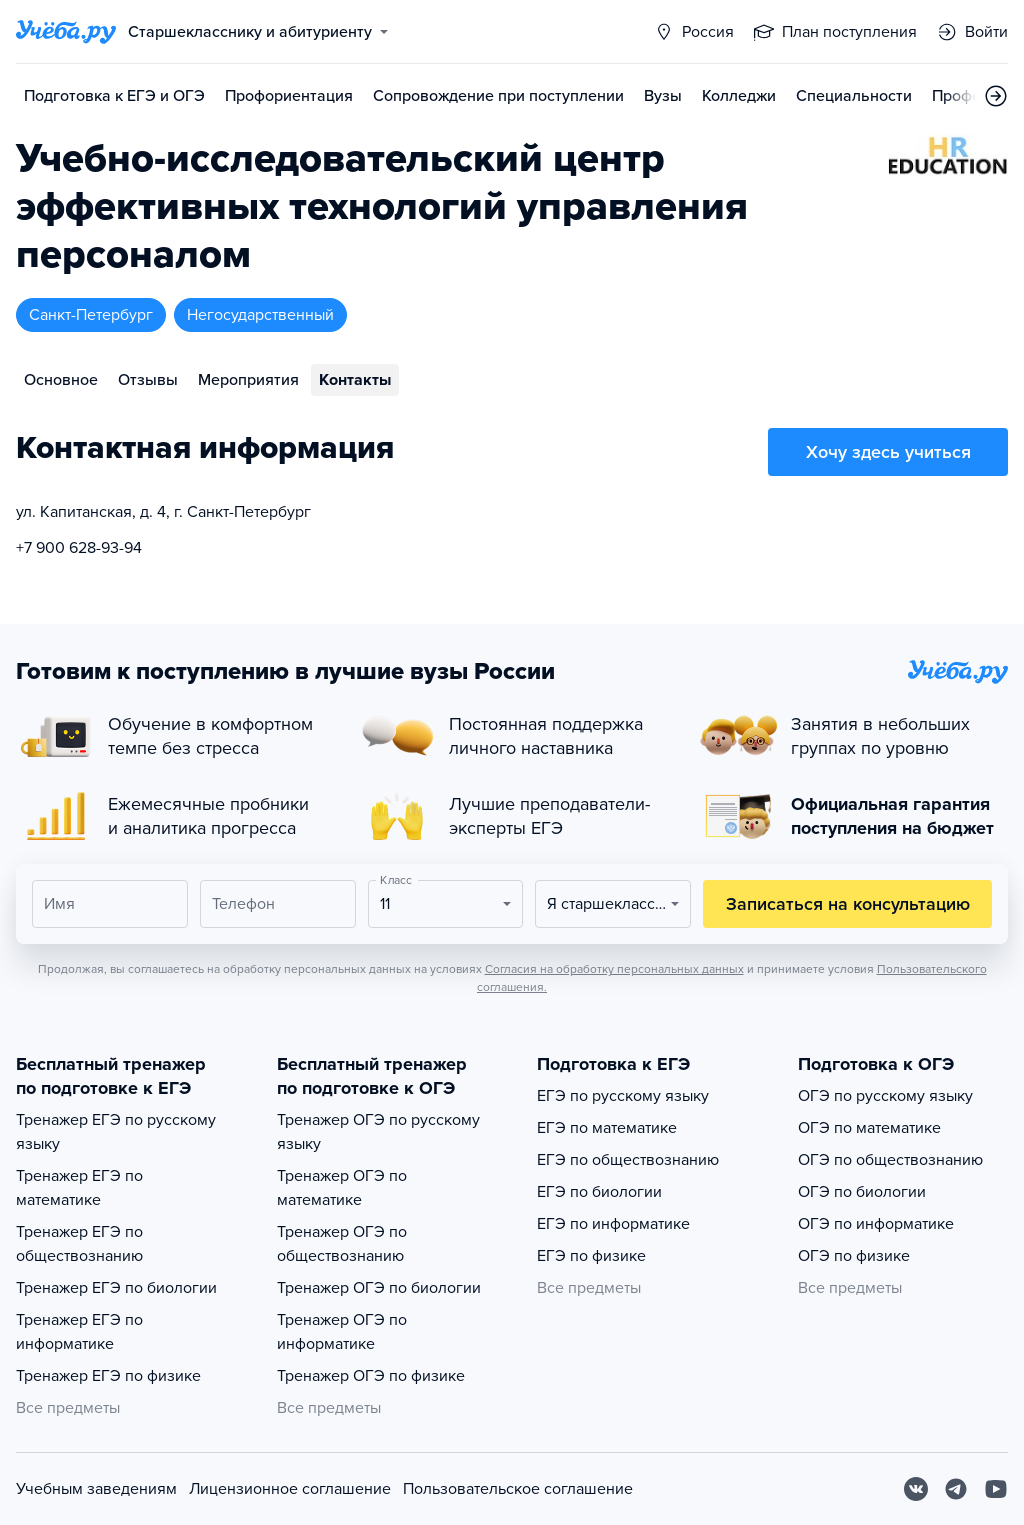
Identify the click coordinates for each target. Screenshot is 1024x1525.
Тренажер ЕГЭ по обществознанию (79, 1244)
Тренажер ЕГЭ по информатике (79, 1332)
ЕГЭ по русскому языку (623, 1096)
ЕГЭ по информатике (613, 1224)
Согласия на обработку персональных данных (614, 969)
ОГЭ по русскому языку (885, 1096)
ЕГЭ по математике (607, 1128)
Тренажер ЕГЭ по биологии (116, 1288)
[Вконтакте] (916, 1489)
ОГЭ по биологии (862, 1192)
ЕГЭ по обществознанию (628, 1160)
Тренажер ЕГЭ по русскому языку (116, 1132)
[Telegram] (956, 1489)
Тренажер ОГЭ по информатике (342, 1332)
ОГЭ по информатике (876, 1224)
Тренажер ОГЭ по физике (371, 1376)
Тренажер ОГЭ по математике (342, 1188)
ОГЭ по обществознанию (890, 1160)
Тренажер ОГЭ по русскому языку (378, 1132)
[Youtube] (996, 1489)
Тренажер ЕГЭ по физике (108, 1376)
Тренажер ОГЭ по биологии (379, 1288)
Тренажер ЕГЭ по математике (79, 1188)
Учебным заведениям (96, 1489)
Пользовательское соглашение (518, 1489)
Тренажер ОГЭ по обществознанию (342, 1244)
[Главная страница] (66, 32)
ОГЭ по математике (869, 1128)
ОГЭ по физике (854, 1256)
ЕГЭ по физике (591, 1256)
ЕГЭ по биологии (599, 1192)
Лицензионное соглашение (290, 1489)
